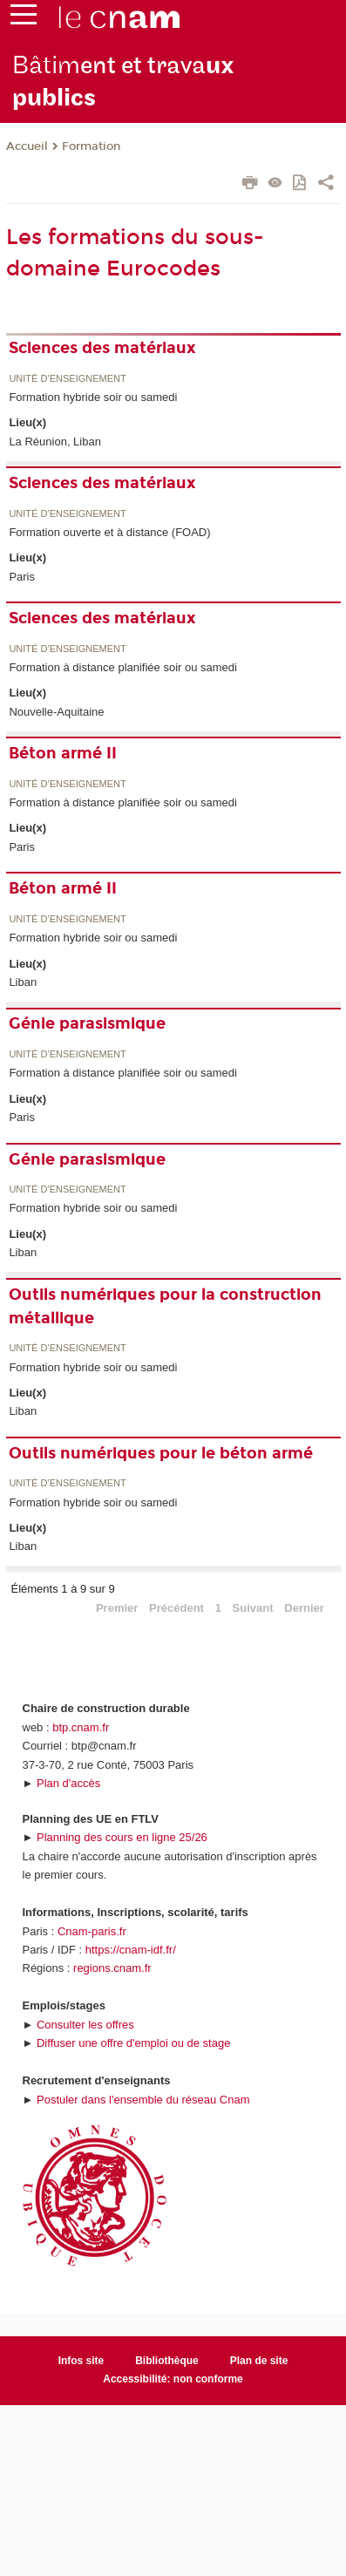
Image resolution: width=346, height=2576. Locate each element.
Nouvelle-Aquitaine (56, 711)
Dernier (304, 1607)
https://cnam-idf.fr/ (130, 1949)
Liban (23, 982)
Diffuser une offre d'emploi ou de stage (133, 2042)
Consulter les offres (85, 2024)
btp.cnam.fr (80, 1727)
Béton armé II (63, 753)
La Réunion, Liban (55, 441)
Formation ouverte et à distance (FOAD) (109, 532)
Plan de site (259, 2361)
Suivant (253, 1607)
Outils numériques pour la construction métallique (165, 1306)
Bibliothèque (167, 2361)
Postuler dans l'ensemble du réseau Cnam (143, 2099)
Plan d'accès (68, 1783)
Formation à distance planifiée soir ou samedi (123, 667)
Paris (22, 576)
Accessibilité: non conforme (173, 2379)
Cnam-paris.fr (92, 1931)
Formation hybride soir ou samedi (93, 397)
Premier (117, 1607)
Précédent (176, 1607)
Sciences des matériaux (102, 347)
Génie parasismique (87, 1023)
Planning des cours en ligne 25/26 (122, 1837)
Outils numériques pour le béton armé (161, 1453)
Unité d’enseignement (67, 379)
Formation (91, 146)
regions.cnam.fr (112, 1967)
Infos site (81, 2361)
